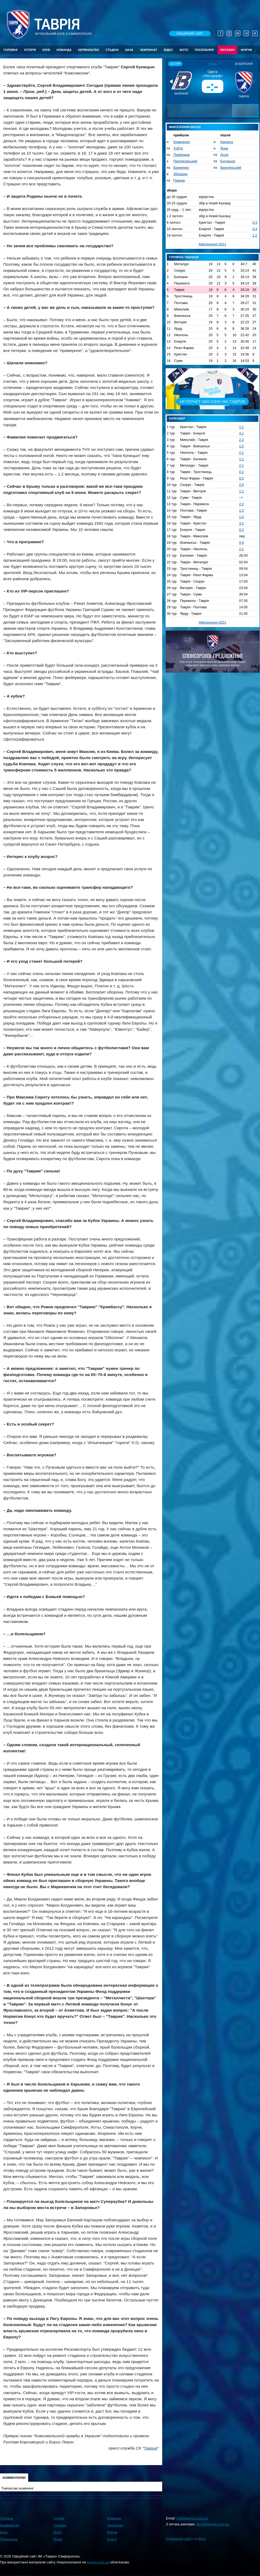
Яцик (224, 148)
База (129, 49)
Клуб (46, 49)
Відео (168, 49)
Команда (64, 49)
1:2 (254, 235)
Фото (184, 49)
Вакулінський (230, 168)
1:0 (241, 446)
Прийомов (181, 155)
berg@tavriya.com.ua (212, 2524)
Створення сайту (179, 2539)
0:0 (241, 543)
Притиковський (185, 161)
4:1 (241, 433)
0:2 (241, 472)
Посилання (204, 49)
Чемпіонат (148, 49)
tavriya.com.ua (98, 2562)
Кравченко (181, 142)
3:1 (241, 523)
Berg (202, 2539)
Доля (224, 155)
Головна (10, 49)
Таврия (150, 2448)
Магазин (227, 49)
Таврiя (57, 24)
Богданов (227, 161)
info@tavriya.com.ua (192, 2518)
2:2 (241, 440)
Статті (112, 2539)
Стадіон (112, 49)
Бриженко (181, 168)
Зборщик (180, 174)
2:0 (241, 485)
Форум (246, 49)
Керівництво (88, 49)
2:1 (241, 453)
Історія (30, 49)
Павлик (179, 180)
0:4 (254, 229)
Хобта (178, 148)
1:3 (241, 510)
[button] (171, 81)
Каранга (226, 142)
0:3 (254, 222)
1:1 (241, 427)
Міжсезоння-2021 (212, 244)
